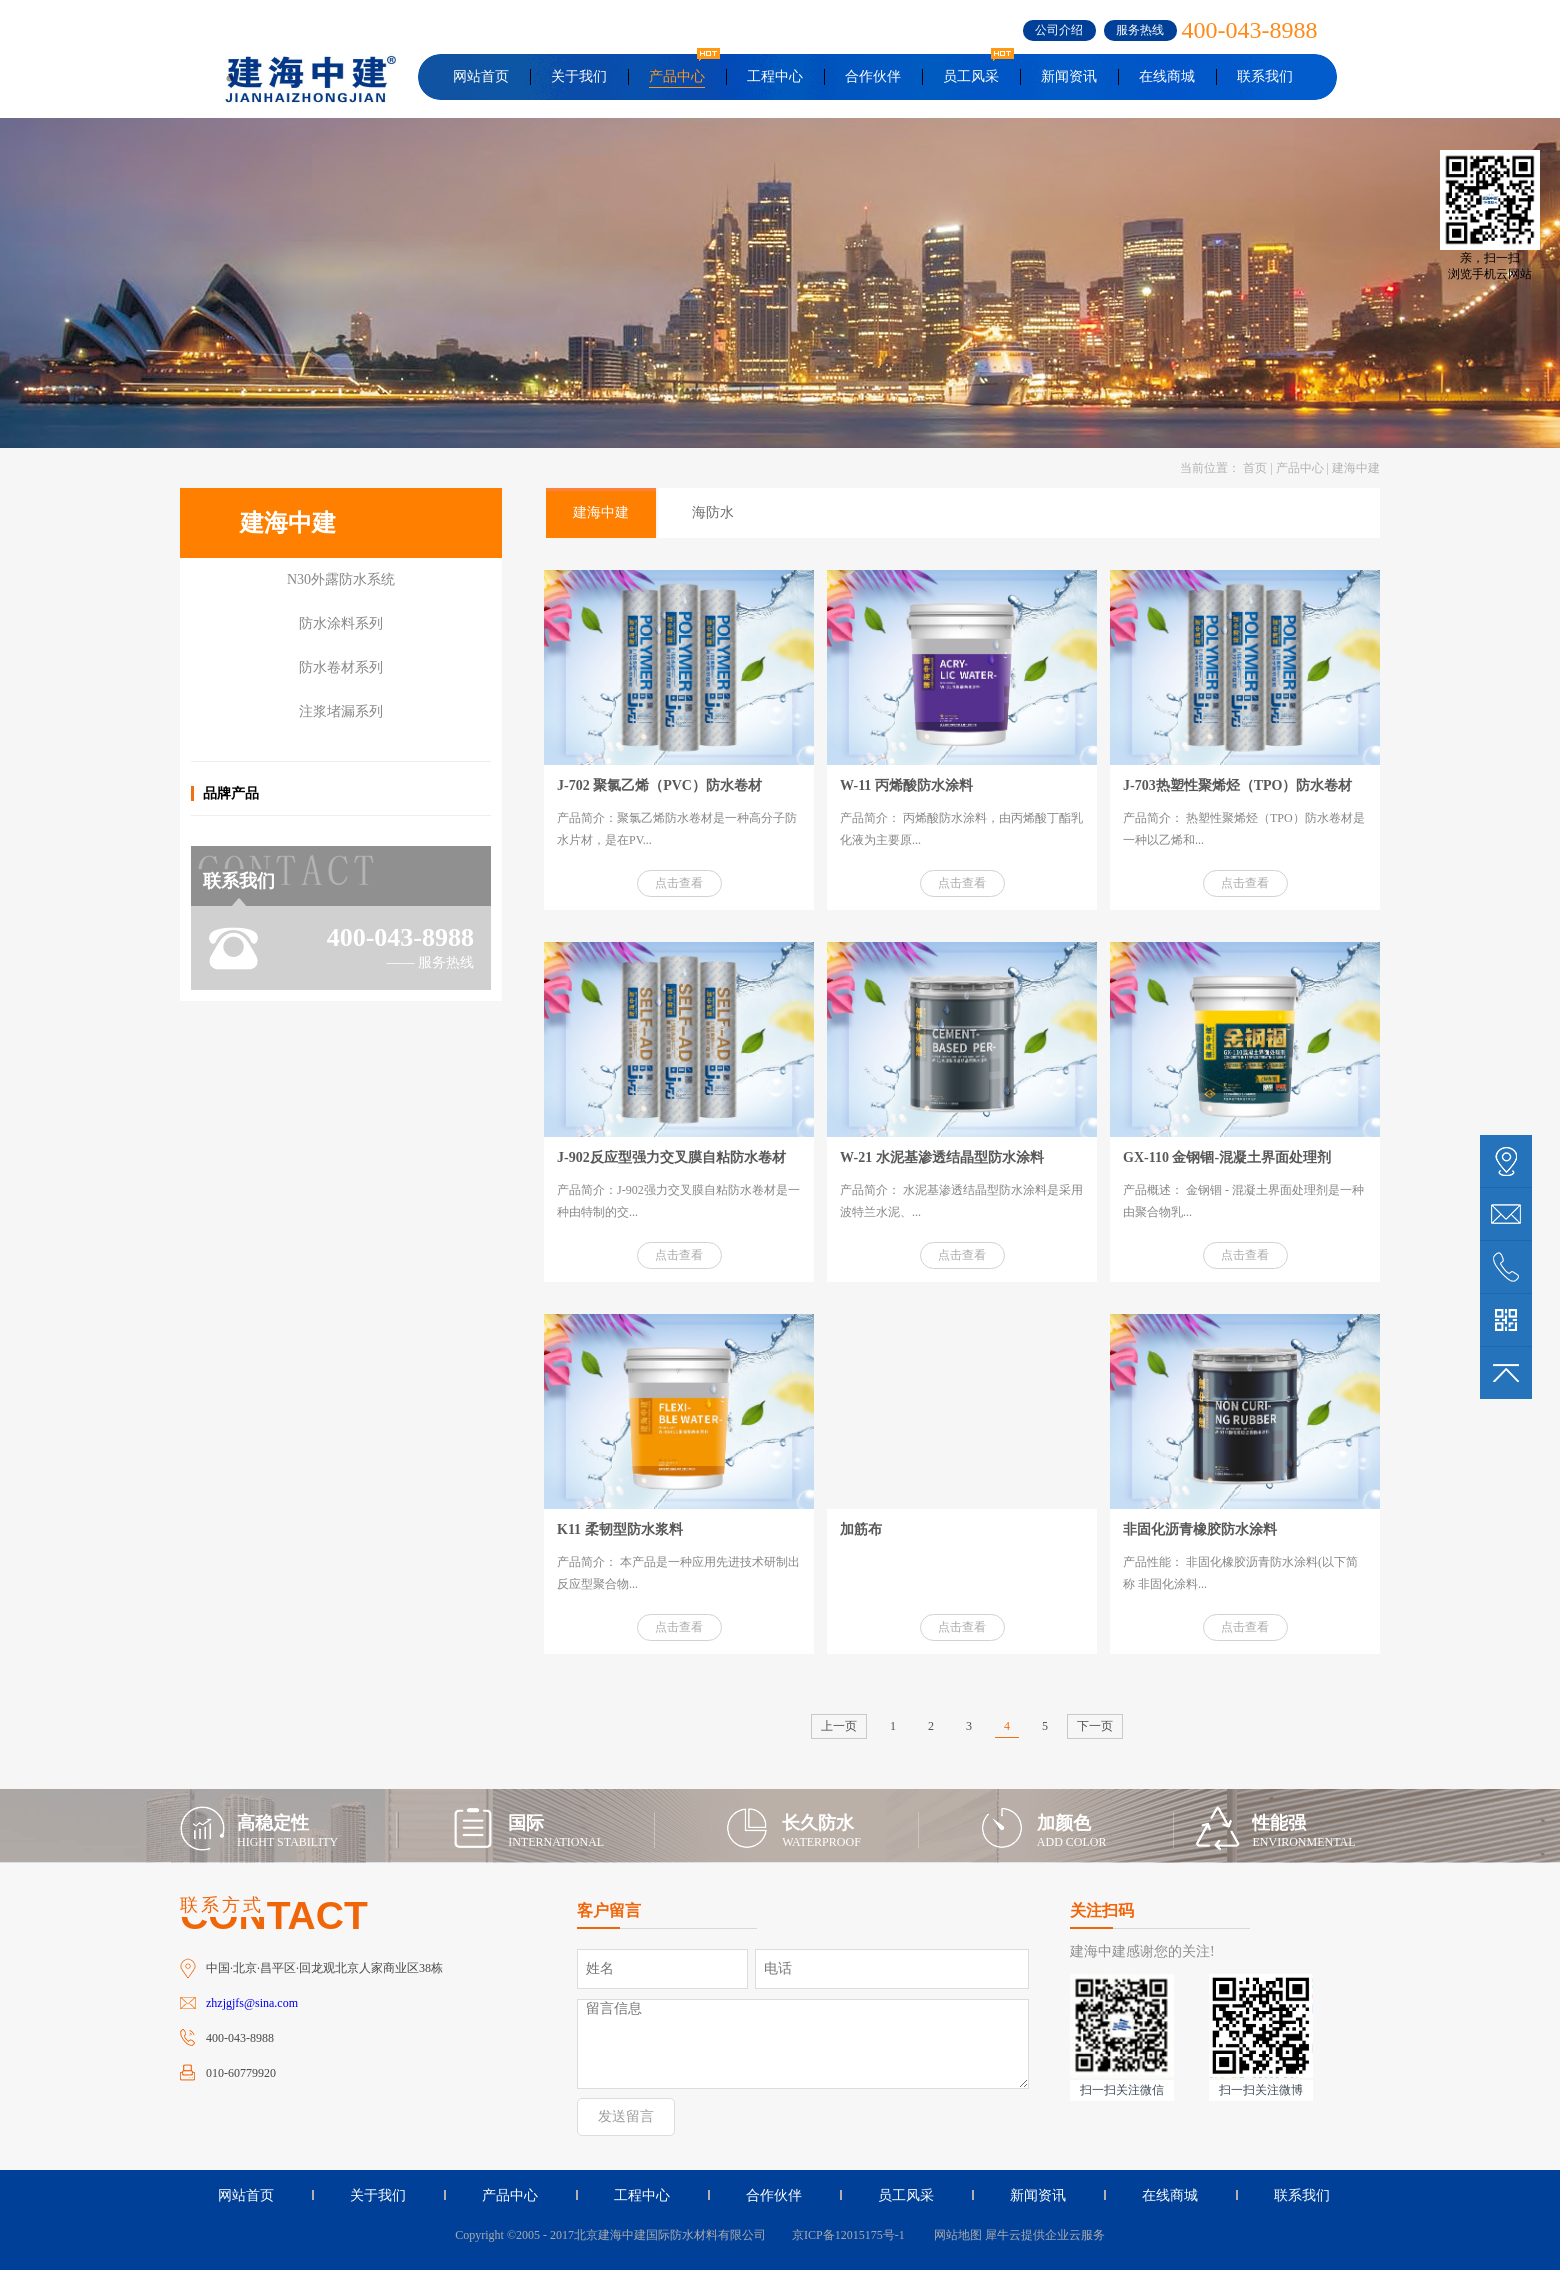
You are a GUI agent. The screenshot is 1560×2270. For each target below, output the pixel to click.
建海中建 (1356, 468)
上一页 (839, 1726)
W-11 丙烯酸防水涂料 (906, 785)
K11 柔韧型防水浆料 (620, 1529)
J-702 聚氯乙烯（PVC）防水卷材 (659, 785)
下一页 (1095, 1726)
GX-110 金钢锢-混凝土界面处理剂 (1227, 1157)
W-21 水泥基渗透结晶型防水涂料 (942, 1157)
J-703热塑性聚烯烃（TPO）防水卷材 (1237, 785)
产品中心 (1300, 468)
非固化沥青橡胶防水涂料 (1200, 1529)
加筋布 (861, 1529)
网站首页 (481, 76)
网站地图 (955, 2235)
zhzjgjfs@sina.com (252, 2003)
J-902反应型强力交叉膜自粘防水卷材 (671, 1157)
